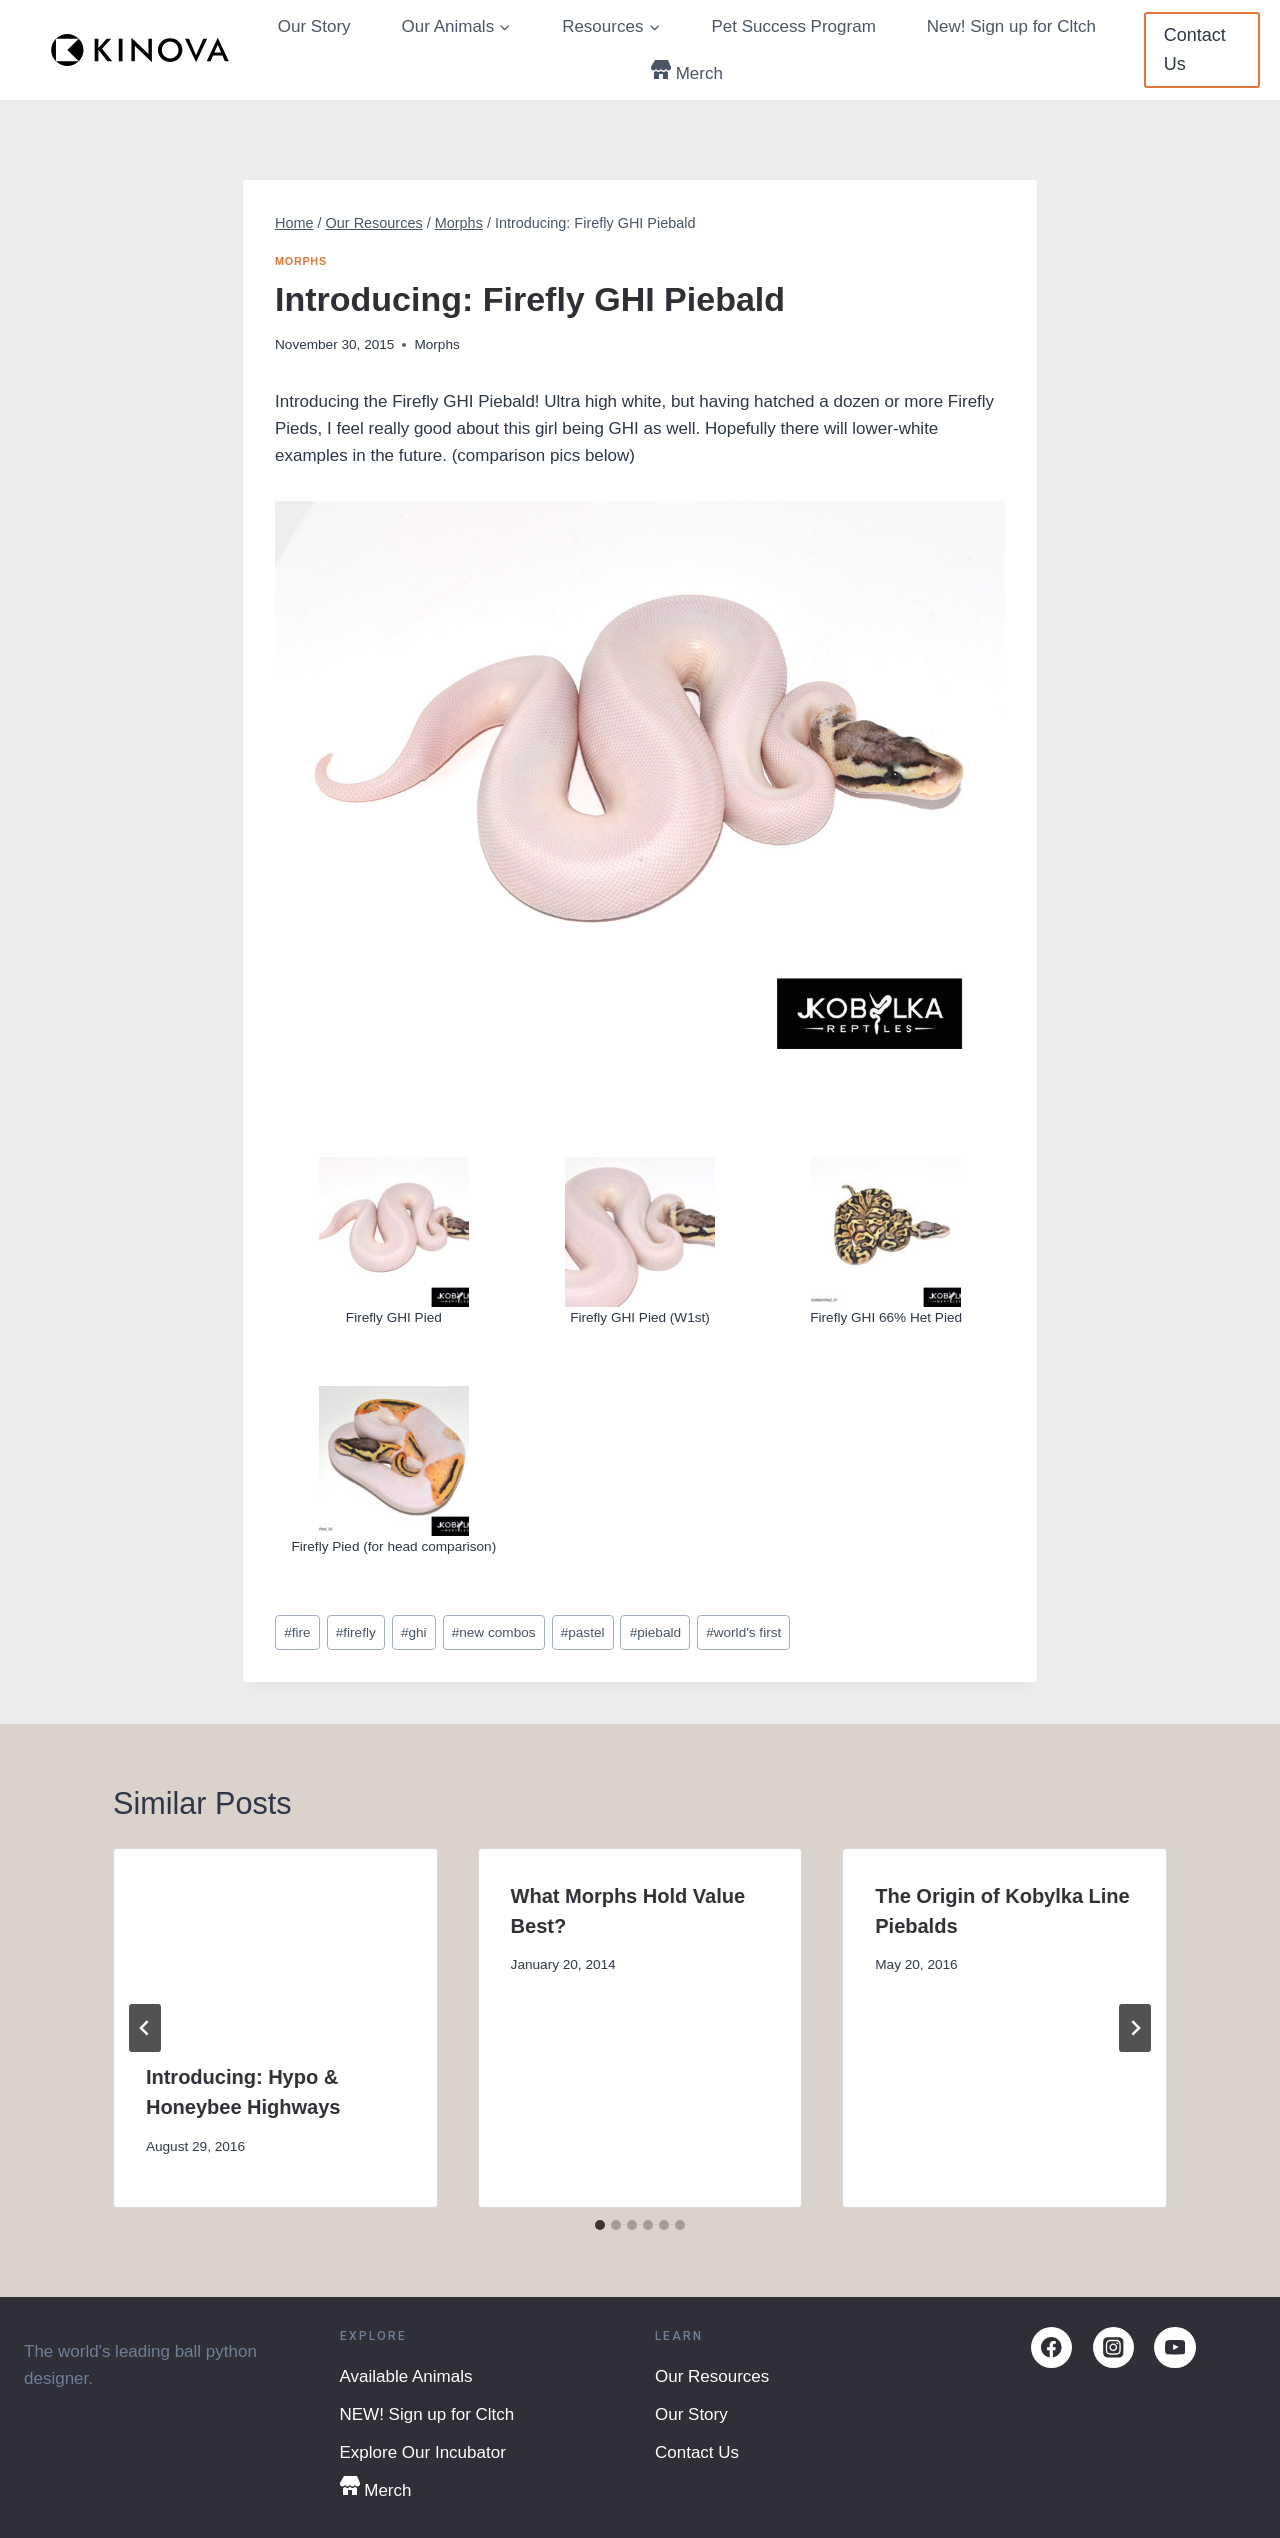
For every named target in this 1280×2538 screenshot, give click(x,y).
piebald (655, 1632)
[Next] (1135, 2028)
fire (297, 1632)
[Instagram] (1113, 2347)
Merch (687, 71)
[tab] (600, 2225)
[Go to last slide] (145, 2028)
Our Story (314, 26)
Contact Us (1195, 49)
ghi (414, 1632)
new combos (494, 1632)
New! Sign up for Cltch (1011, 26)
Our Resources (712, 2376)
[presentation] (275, 1939)
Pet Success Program (793, 26)
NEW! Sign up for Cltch (427, 2414)
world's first (743, 1632)
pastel (583, 1632)
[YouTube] (1174, 2347)
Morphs (301, 261)
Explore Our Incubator (423, 2452)
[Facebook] (1051, 2347)
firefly (356, 1632)
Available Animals (406, 2376)
